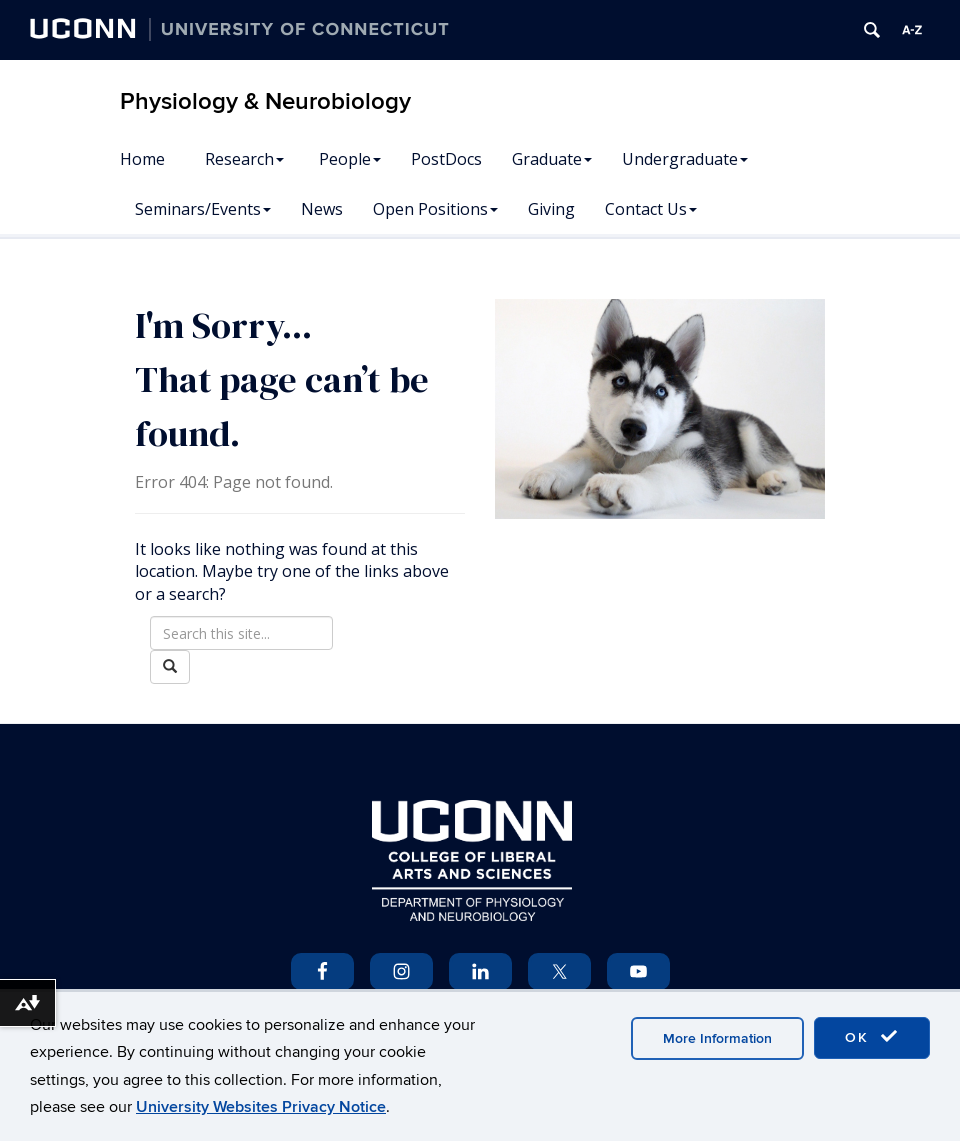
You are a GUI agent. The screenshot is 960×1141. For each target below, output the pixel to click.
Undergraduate (685, 159)
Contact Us (651, 209)
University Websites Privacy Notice (261, 1107)
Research (244, 159)
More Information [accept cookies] (717, 1038)
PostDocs (446, 159)
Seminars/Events (203, 209)
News (322, 209)
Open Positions (435, 209)
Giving (551, 209)
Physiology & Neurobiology (265, 101)
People (350, 159)
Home (142, 159)
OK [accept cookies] (872, 1037)
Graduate (552, 159)
